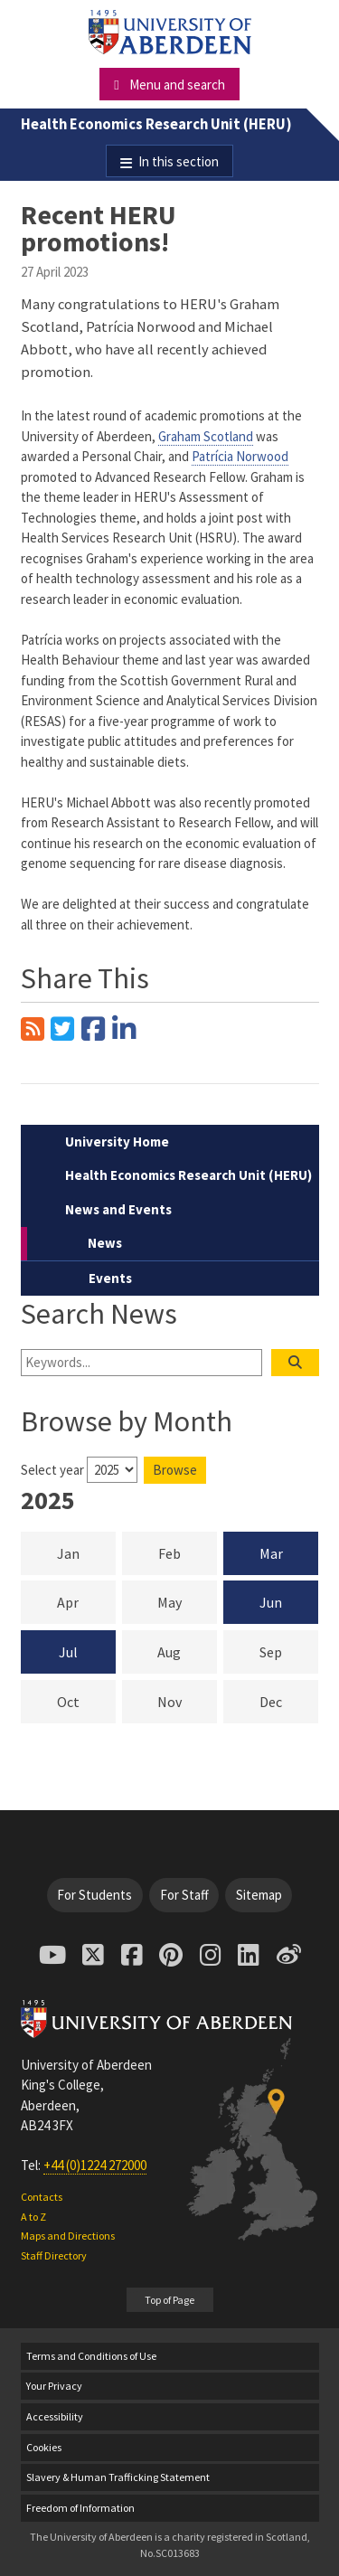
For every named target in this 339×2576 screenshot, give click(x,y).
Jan (86, 1552)
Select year (52, 1469)
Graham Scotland (205, 436)
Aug (187, 1651)
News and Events (118, 1209)
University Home (117, 1141)
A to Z (33, 2216)
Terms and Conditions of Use (91, 2356)
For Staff (184, 1894)
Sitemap (259, 1894)
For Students (94, 1894)
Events (110, 1278)
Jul (68, 1652)
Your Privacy (54, 2385)
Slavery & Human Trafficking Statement (118, 2477)
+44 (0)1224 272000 (94, 2165)
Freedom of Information (80, 2508)
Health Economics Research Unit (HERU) (156, 124)
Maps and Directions (68, 2235)
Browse (175, 1469)
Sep (288, 1651)
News (105, 1242)
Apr (86, 1601)
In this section (178, 161)
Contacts (41, 2196)
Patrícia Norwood (240, 456)
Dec (288, 1701)
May (187, 1601)
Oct (86, 1701)
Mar (271, 1553)
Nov (187, 1701)
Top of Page (169, 2300)
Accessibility (54, 2416)
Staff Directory (54, 2255)
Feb (187, 1552)
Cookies (43, 2447)
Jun (270, 1602)
